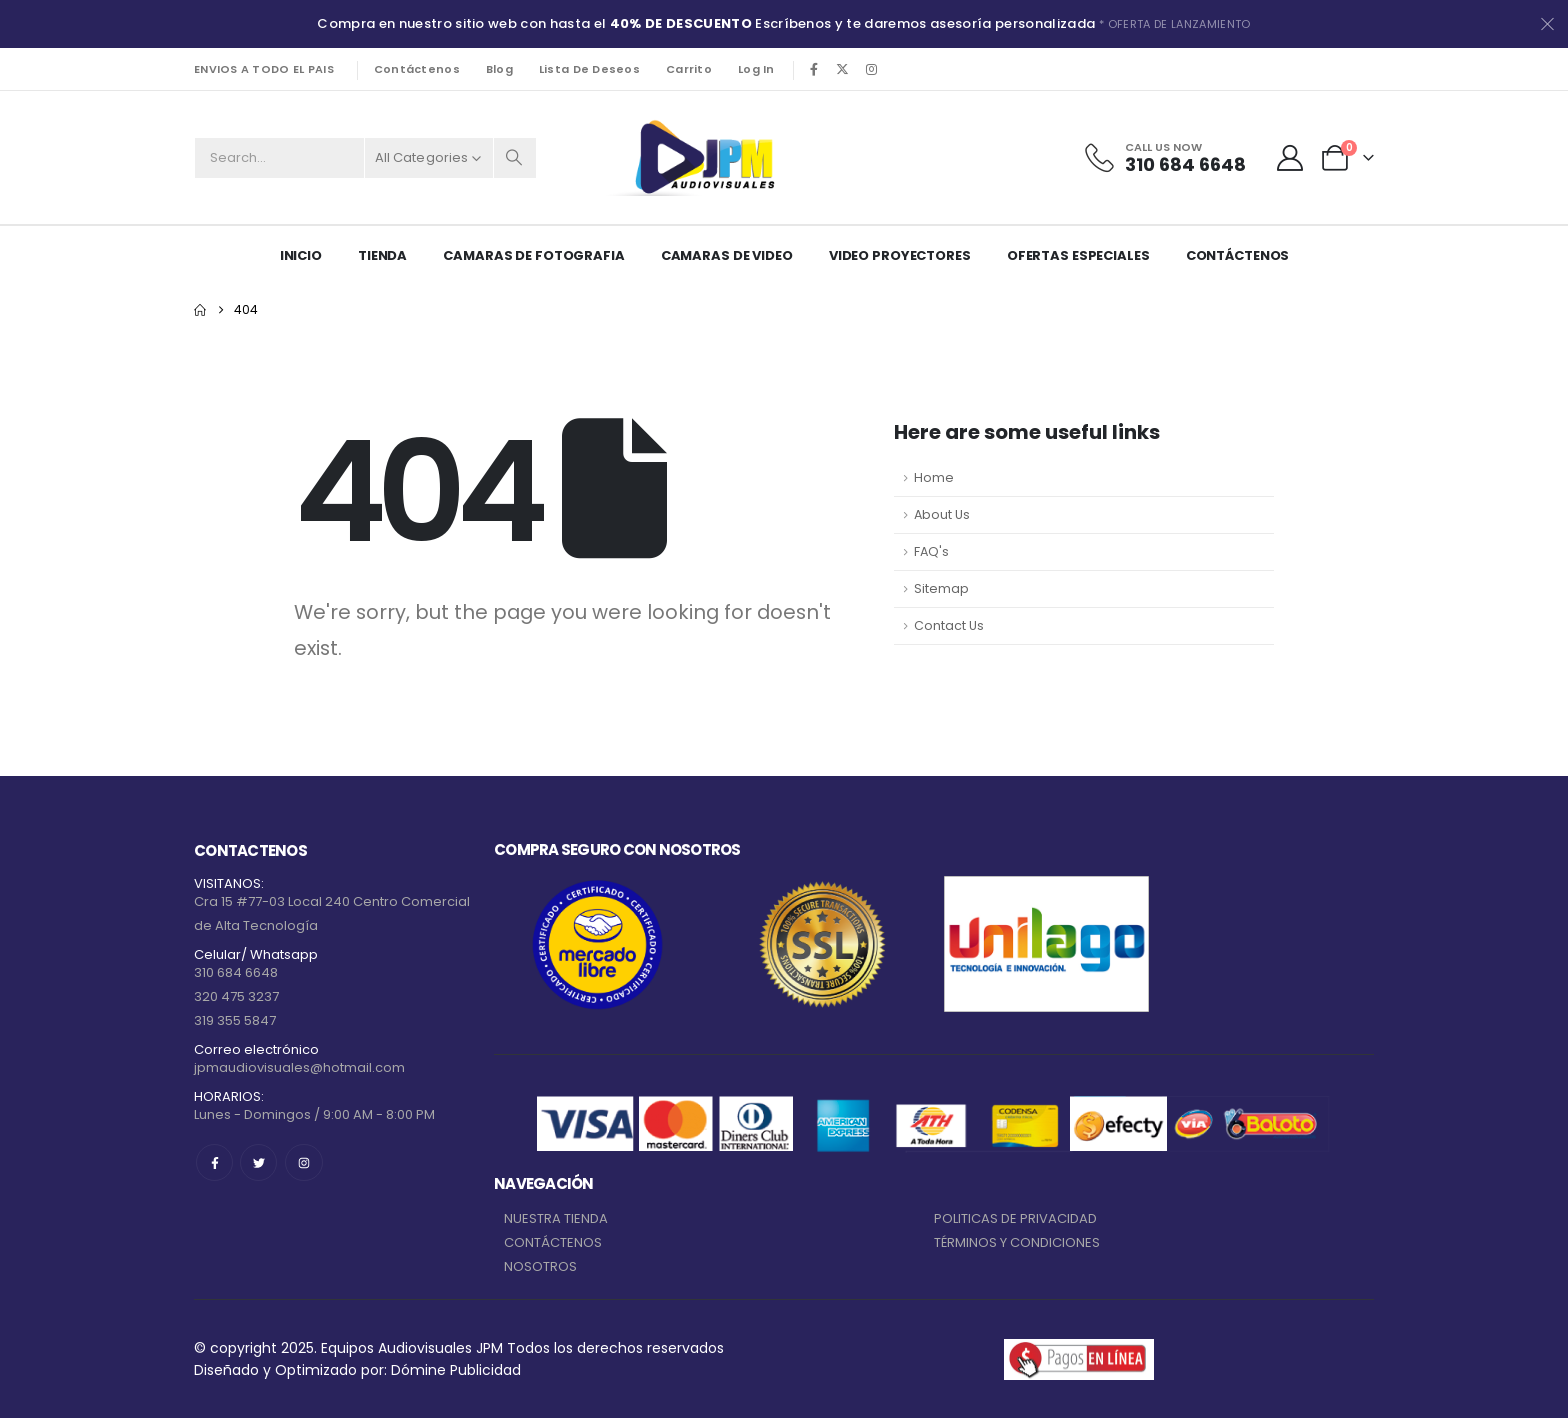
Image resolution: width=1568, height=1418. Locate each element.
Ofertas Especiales (1078, 255)
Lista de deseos (589, 69)
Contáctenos (417, 69)
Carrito (689, 69)
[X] (843, 69)
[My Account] (1290, 158)
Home (934, 477)
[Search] (515, 158)
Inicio (301, 255)
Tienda (382, 255)
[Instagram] (872, 69)
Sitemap (941, 588)
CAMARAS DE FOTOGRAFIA (533, 255)
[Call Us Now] (1164, 158)
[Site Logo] (701, 157)
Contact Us (949, 625)
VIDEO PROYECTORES (900, 255)
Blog (499, 69)
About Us (942, 514)
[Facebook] (814, 69)
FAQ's (931, 551)
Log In (756, 69)
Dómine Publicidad (456, 1370)
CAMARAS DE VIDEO (727, 255)
